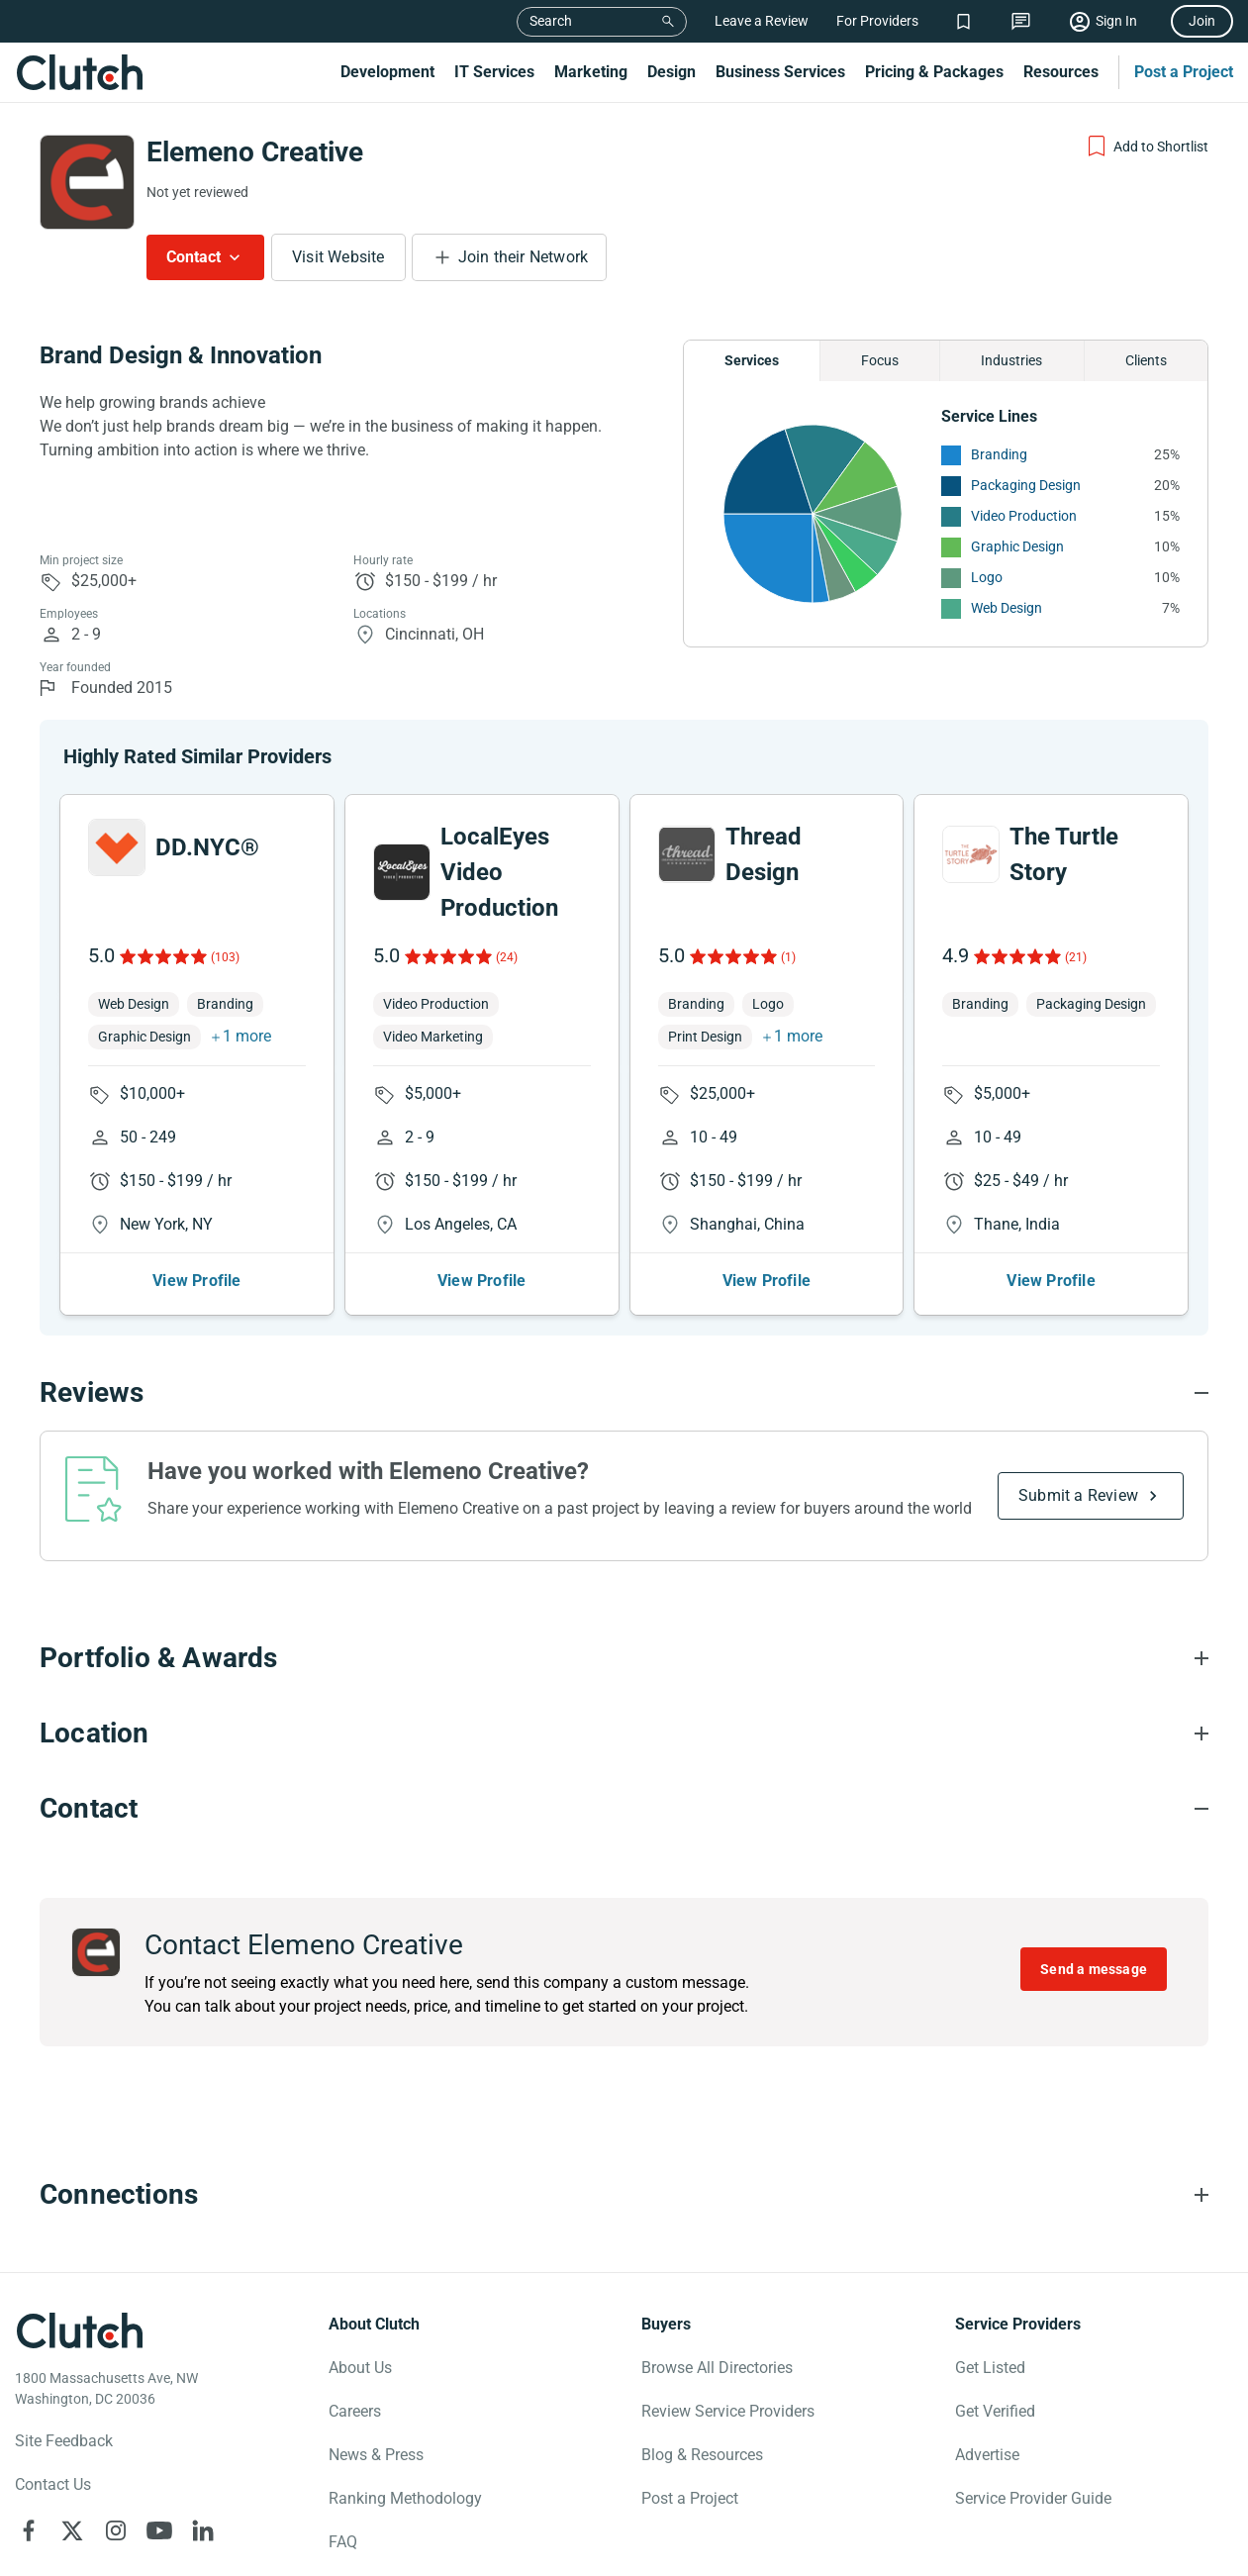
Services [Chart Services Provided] (751, 360)
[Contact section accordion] (624, 1808)
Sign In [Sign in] (1116, 21)
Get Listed (990, 2367)
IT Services (494, 71)
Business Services (780, 71)
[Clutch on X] (72, 2530)
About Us (360, 2367)
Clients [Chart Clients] (1146, 360)
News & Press (376, 2454)
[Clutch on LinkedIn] (203, 2530)
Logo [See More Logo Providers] (987, 577)
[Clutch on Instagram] (116, 2530)
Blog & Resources (702, 2454)
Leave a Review (762, 21)
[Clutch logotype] (79, 2330)
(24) (507, 957)
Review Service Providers (728, 2411)
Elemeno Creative (254, 152)
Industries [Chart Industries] (1011, 360)
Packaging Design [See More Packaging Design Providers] (1026, 485)
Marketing (590, 71)
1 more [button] (247, 1036)
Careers (355, 2411)
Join (1202, 21)
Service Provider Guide (1033, 2498)
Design (671, 71)
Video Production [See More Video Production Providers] (1024, 516)
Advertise (987, 2454)
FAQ (343, 2541)
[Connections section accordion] (624, 2194)
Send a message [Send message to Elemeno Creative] (1093, 1969)
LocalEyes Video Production (499, 872)
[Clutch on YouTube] (159, 2530)
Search (550, 21)
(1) (788, 957)
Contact (193, 257)
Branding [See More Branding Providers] (999, 454)
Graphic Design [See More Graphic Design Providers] (1017, 546)
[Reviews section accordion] (624, 1393)
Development (387, 71)
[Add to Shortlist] (1146, 146)
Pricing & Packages (934, 71)
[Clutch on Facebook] (29, 2530)
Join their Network (523, 257)
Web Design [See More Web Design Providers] (1006, 608)
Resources (1061, 71)
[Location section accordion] (624, 1733)
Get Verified (995, 2411)
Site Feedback (64, 2440)
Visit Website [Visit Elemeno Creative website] (338, 257)
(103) (225, 957)
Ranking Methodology (405, 2498)
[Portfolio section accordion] (624, 1658)
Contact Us (53, 2484)
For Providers (877, 21)
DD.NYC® (207, 847)
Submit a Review (1078, 1495)
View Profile (196, 1280)
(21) (1076, 957)
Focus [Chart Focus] (880, 360)
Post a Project (1183, 71)
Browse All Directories (717, 2367)
